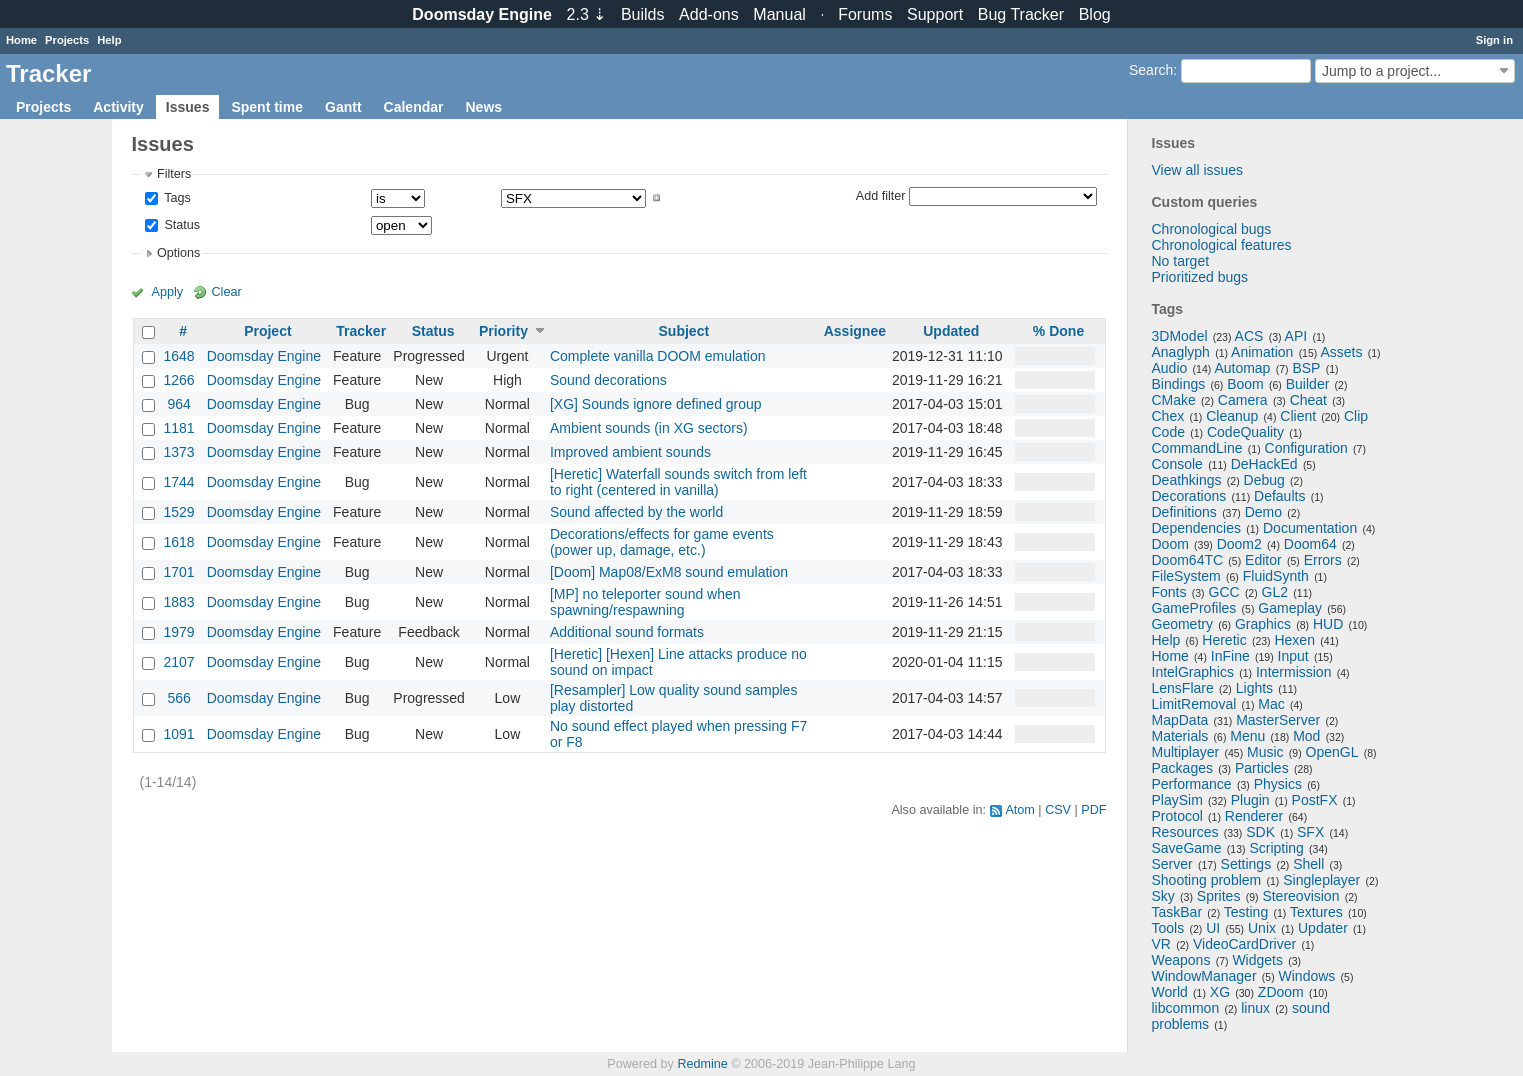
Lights (1254, 688)
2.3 (587, 14)
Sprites (1219, 896)
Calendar (414, 107)
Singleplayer (1321, 880)
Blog (1095, 14)
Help (109, 40)
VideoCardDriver (1244, 944)
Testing (1246, 912)
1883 (179, 602)
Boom (1245, 384)
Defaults (1279, 496)
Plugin (1250, 800)
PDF (1093, 810)
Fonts (1169, 592)
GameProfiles (1194, 608)
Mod (1306, 736)
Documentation (1310, 528)
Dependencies (1197, 528)
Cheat (1308, 400)
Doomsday (482, 14)
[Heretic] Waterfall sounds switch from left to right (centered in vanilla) (678, 482)
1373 (179, 452)
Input (1293, 656)
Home (21, 40)
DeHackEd (1264, 464)
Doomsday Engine (264, 356)
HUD (1328, 624)
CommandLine (1197, 448)
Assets (1341, 352)
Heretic (1224, 640)
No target (1181, 261)
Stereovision (1300, 896)
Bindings (1179, 384)
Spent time (267, 107)
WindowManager (1204, 976)
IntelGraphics (1193, 672)
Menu (1247, 736)
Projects (67, 40)
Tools (1168, 928)
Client (1298, 416)
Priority (503, 331)
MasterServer (1278, 720)
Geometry (1182, 624)
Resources (1185, 832)
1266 (179, 380)
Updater (1323, 928)
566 (178, 698)
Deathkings (1187, 480)
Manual (779, 14)
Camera (1243, 400)
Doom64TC (1188, 560)
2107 (179, 662)
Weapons (1181, 960)
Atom (1019, 810)
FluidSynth (1276, 576)
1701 (179, 572)
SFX (1310, 832)
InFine (1230, 656)
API (1296, 336)
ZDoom (1281, 992)
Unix (1262, 928)
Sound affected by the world (636, 512)
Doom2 (1239, 544)
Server (1172, 864)
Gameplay (1290, 608)
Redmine (702, 1064)
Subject (684, 331)
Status (180, 225)
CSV (1058, 810)
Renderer (1254, 816)
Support (935, 14)
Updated (951, 331)
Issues (188, 107)
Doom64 (1310, 544)
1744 (179, 482)
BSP (1306, 368)
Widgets (1257, 960)
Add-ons (709, 14)
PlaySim (1177, 800)
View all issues (1198, 170)
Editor (1263, 560)
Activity (118, 107)
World (1170, 992)
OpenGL (1332, 752)
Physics (1278, 784)
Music (1265, 752)
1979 (179, 632)
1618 (179, 542)
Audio (1170, 368)
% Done (1058, 331)
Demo (1263, 512)
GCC (1224, 592)
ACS (1249, 336)
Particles (1262, 768)
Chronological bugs (1212, 229)
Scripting (1276, 848)
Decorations (1189, 496)
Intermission (1293, 672)
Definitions (1184, 512)
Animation (1262, 352)
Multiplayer (1186, 752)
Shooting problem (1207, 880)
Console (1177, 464)
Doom (1170, 544)
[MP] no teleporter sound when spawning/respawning (645, 602)
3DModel (1180, 336)
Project (267, 331)
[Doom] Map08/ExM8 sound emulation (669, 572)
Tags (176, 198)
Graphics (1263, 624)
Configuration (1306, 448)
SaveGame (1187, 848)
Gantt (343, 107)
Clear (227, 292)
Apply (168, 292)
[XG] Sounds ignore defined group (656, 404)
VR (1161, 944)
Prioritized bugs (1200, 277)
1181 (179, 428)
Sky (1163, 896)
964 (178, 404)
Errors (1323, 560)
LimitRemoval (1194, 704)
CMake (1174, 400)
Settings (1246, 864)
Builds (643, 14)
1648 (179, 356)
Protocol (1177, 816)
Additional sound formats (627, 632)
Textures (1316, 912)
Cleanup (1232, 416)
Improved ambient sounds (630, 452)
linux (1255, 1008)
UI (1213, 928)
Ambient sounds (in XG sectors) (649, 428)
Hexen (1294, 640)
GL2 (1275, 592)
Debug (1264, 480)
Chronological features (1222, 245)
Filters (174, 174)
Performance (1192, 784)
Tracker (361, 331)
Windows (1307, 976)
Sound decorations (608, 380)
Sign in (1494, 40)
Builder (1308, 384)
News (483, 107)
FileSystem (1186, 576)
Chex (1168, 416)
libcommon (1186, 1008)
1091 (179, 734)
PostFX (1315, 800)
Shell (1308, 864)
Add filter (881, 195)
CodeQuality (1245, 432)
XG (1220, 992)
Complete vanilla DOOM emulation (658, 356)
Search (1151, 70)
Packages (1182, 768)
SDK (1260, 832)
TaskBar (1177, 912)
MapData (1180, 720)
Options (178, 253)
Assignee (855, 331)
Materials (1180, 736)
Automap (1242, 368)
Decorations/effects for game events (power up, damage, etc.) (662, 542)
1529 (179, 512)
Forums (865, 14)
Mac (1271, 704)
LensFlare (1183, 688)
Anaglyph (1181, 352)
